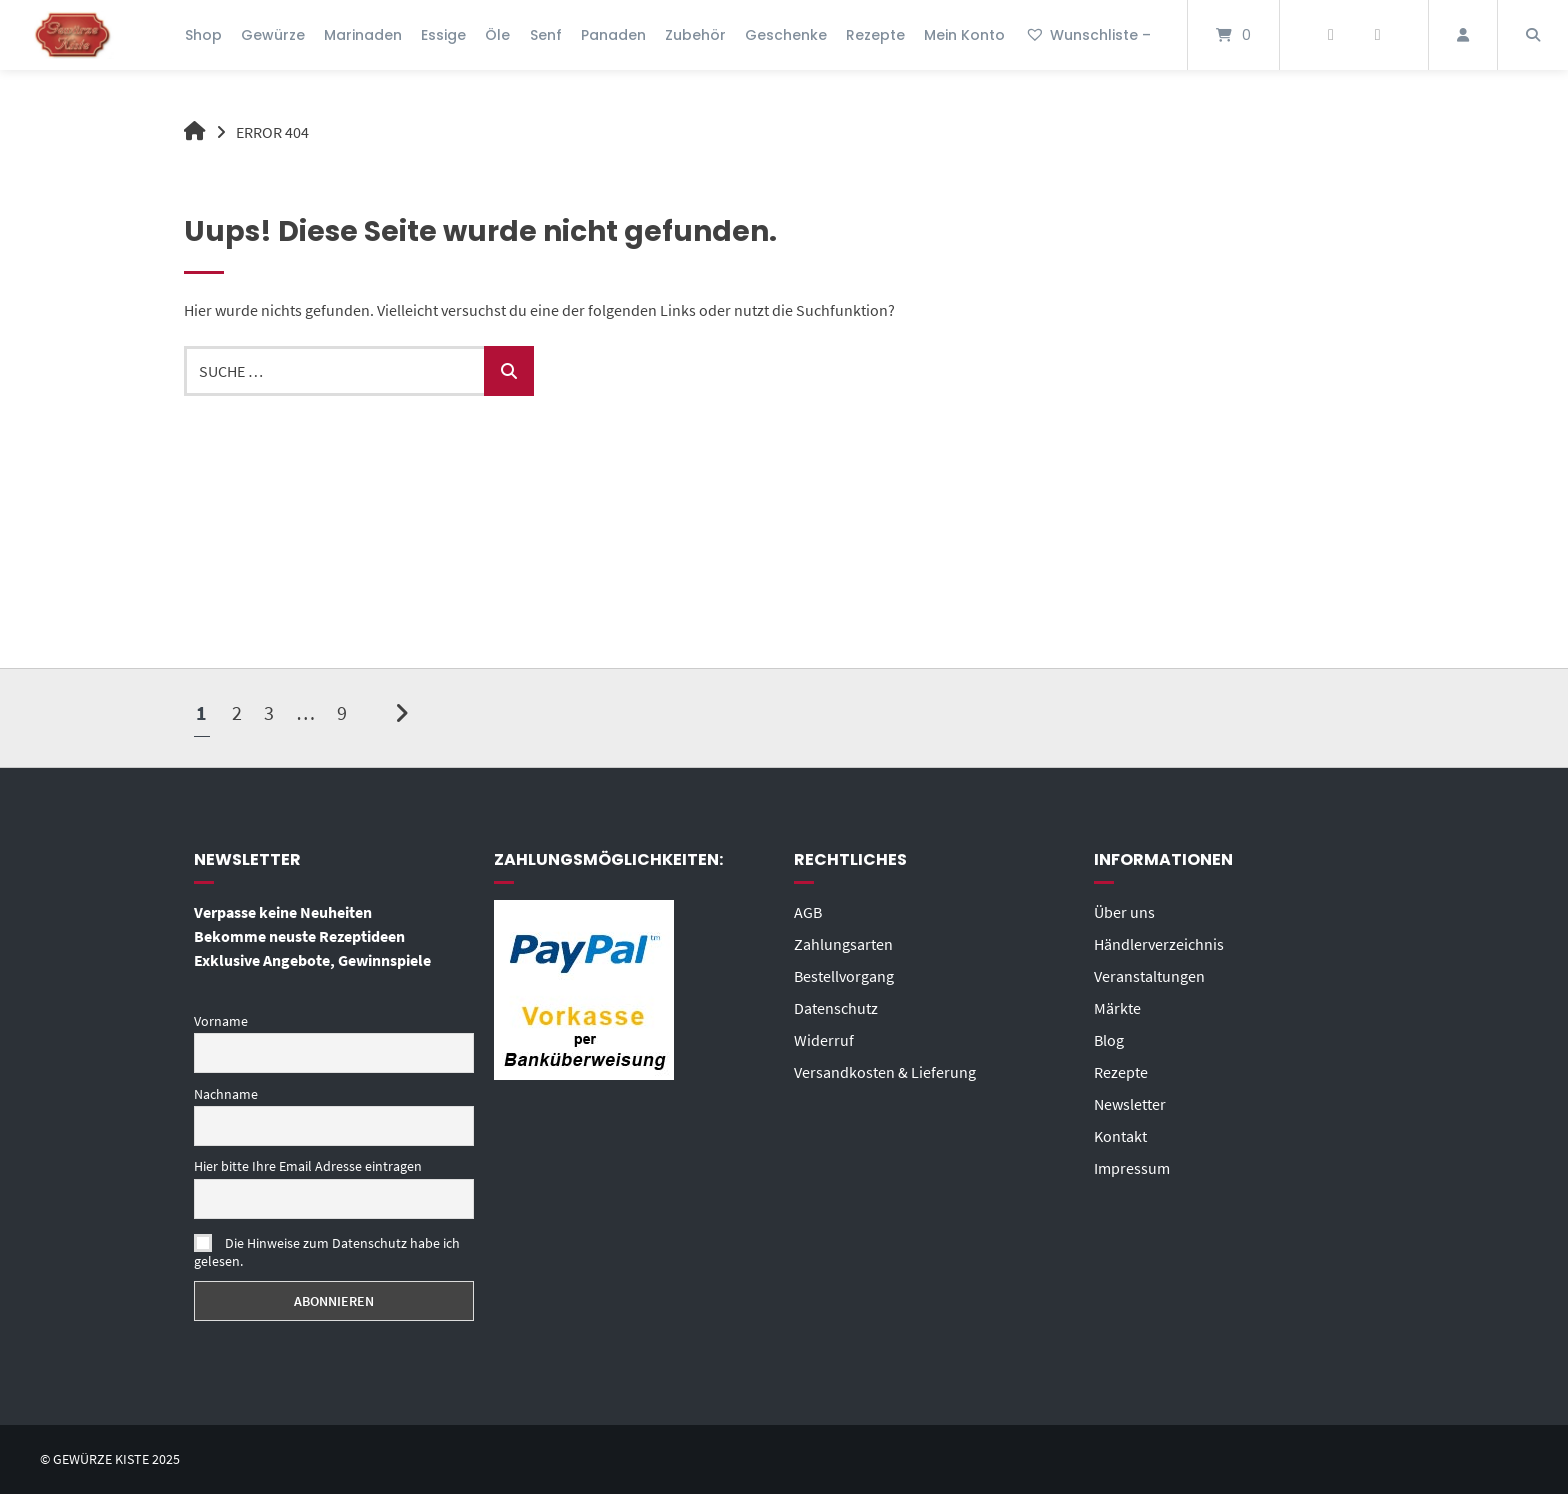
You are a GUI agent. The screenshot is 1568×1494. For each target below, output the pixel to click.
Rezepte (875, 35)
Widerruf (824, 1040)
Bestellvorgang (844, 976)
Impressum (1132, 1168)
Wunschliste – (1088, 34)
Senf (546, 35)
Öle (497, 35)
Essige (443, 35)
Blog (1109, 1040)
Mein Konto (964, 35)
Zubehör (695, 35)
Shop (203, 35)
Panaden (613, 35)
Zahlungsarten (843, 944)
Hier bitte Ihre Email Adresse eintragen (308, 1166)
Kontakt (1120, 1136)
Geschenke (786, 35)
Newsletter (1130, 1104)
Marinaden (363, 35)
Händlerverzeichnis (1159, 944)
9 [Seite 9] (342, 712)
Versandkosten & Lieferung (885, 1072)
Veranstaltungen (1149, 976)
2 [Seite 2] (237, 712)
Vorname (221, 1021)
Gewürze (273, 35)
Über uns (1124, 912)
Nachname (226, 1094)
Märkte (1117, 1008)
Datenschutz (836, 1008)
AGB (808, 912)
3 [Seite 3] (269, 712)
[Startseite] (73, 35)
